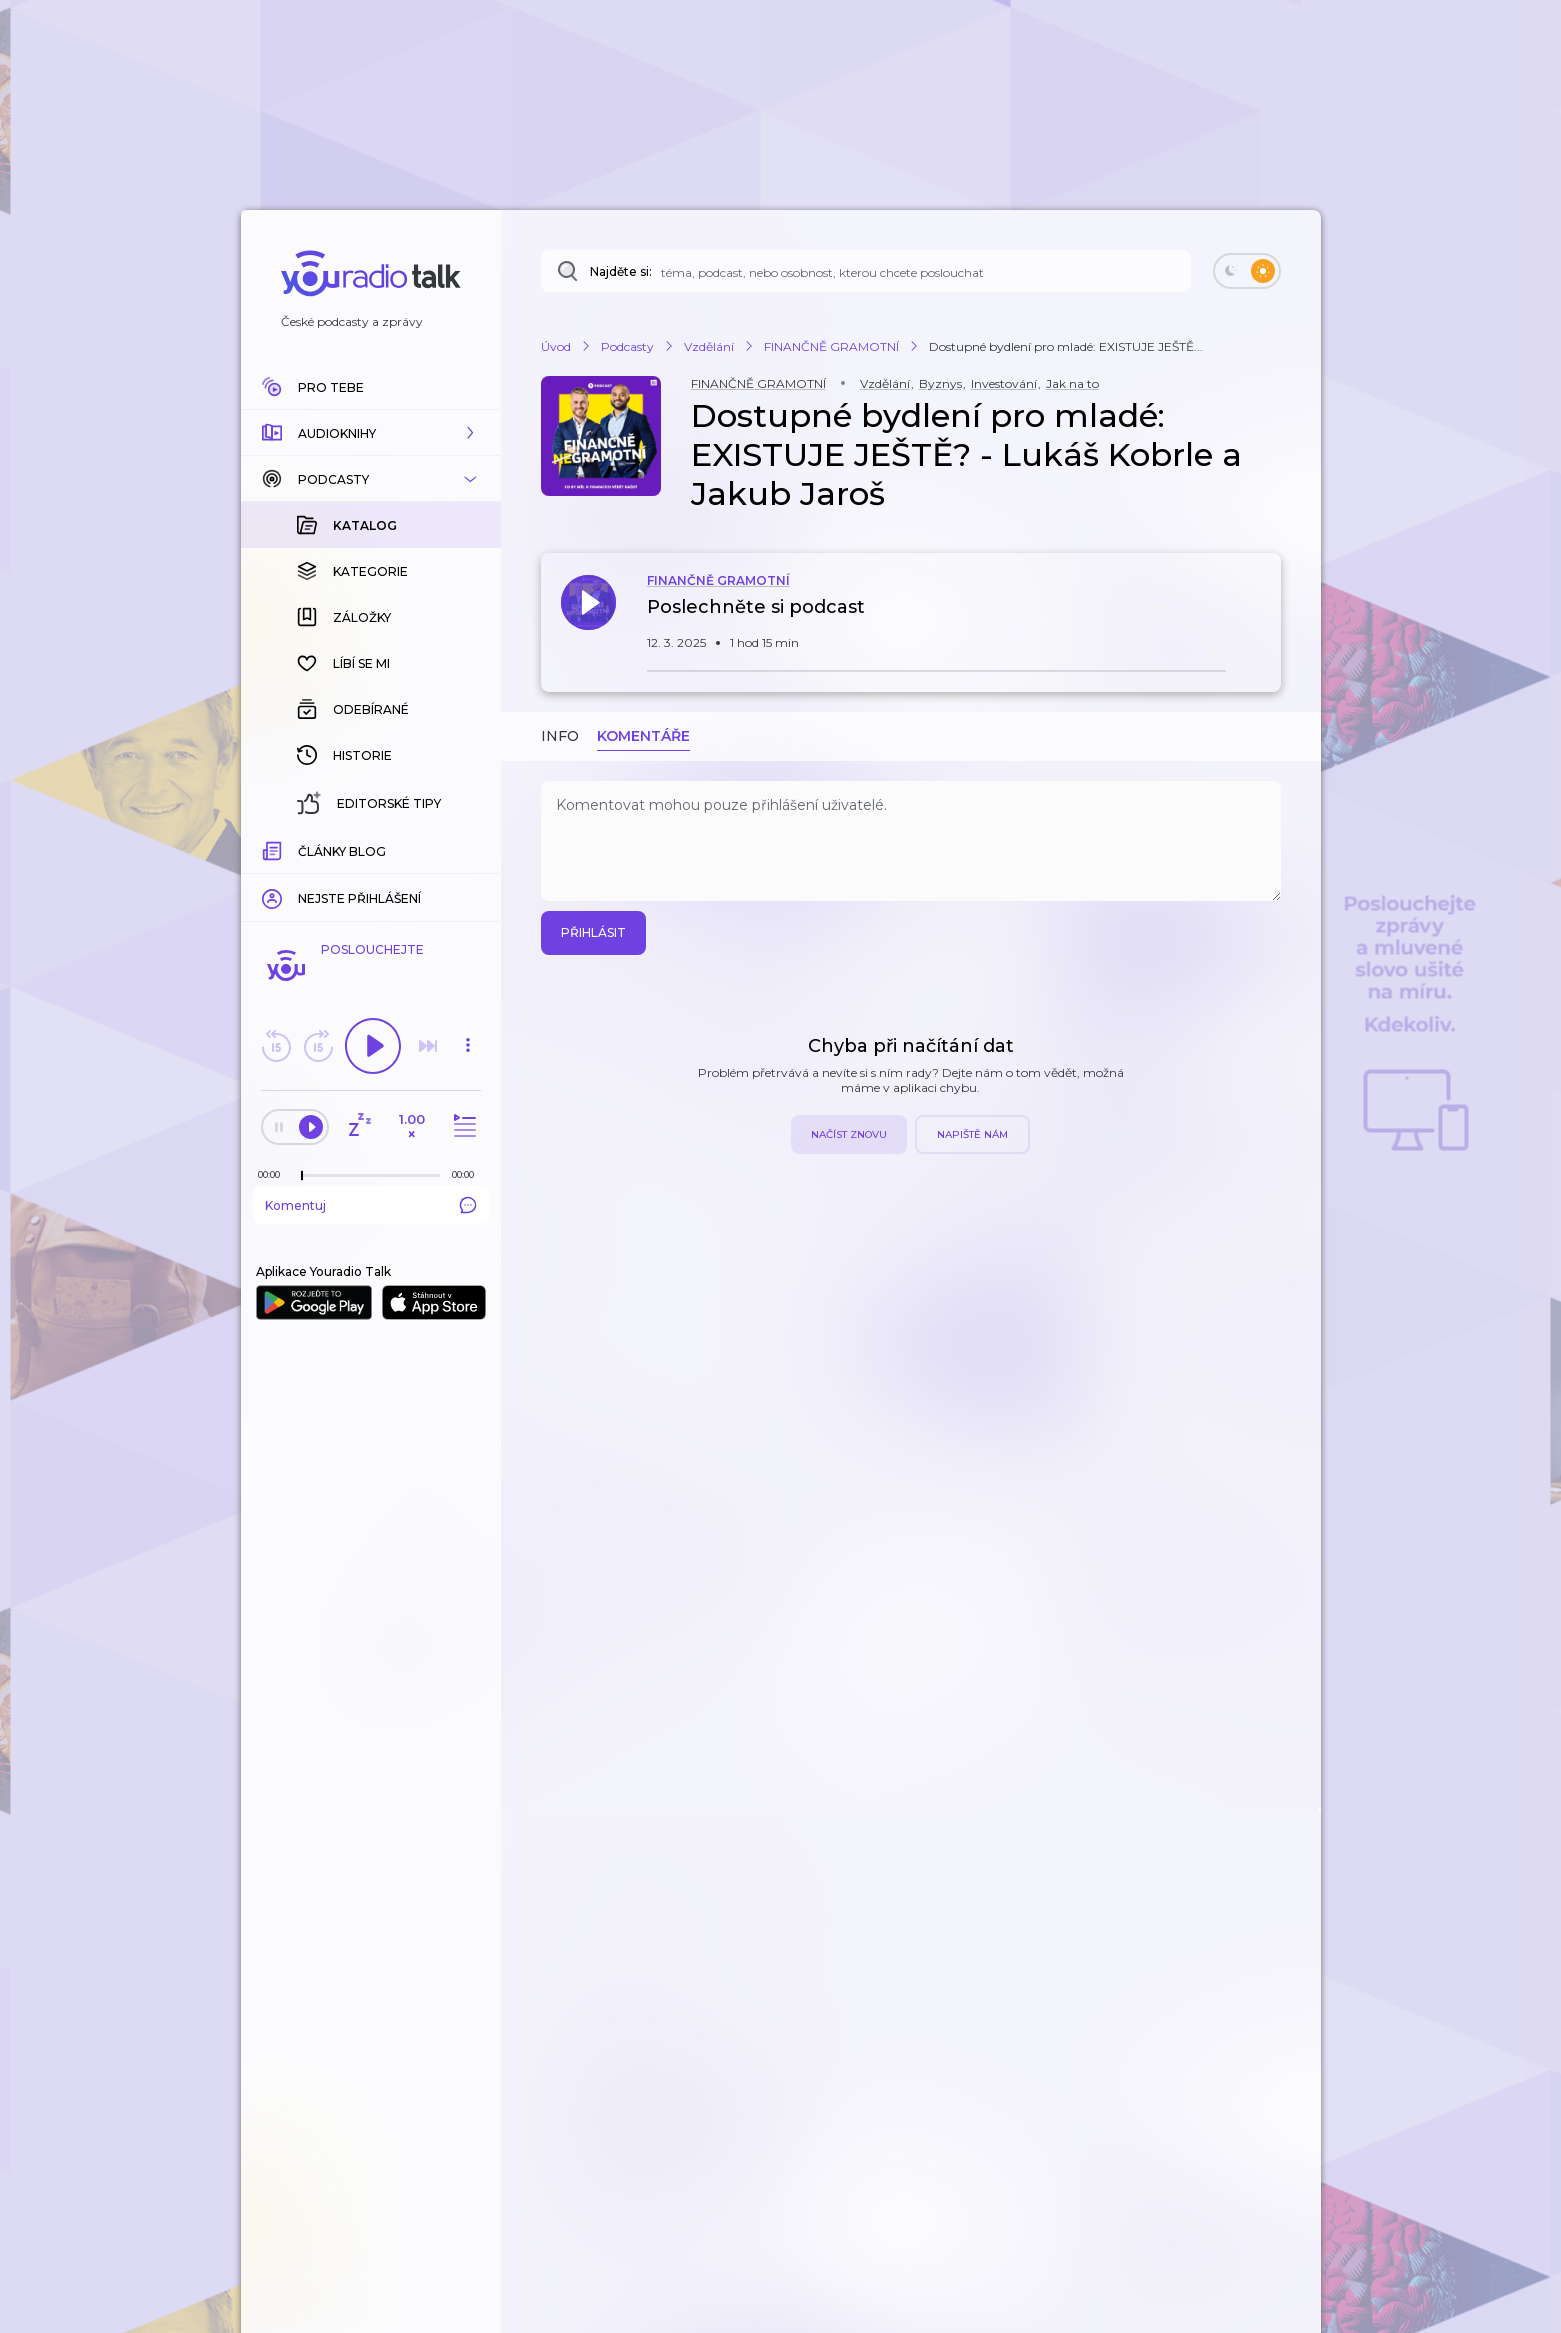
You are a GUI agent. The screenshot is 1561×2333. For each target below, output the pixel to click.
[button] (371, 433)
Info (560, 736)
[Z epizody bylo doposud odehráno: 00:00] (274, 1174)
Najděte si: (621, 271)
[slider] (302, 1176)
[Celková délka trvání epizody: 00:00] (468, 1174)
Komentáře (643, 736)
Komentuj (371, 1205)
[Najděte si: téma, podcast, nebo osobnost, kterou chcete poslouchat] (866, 271)
